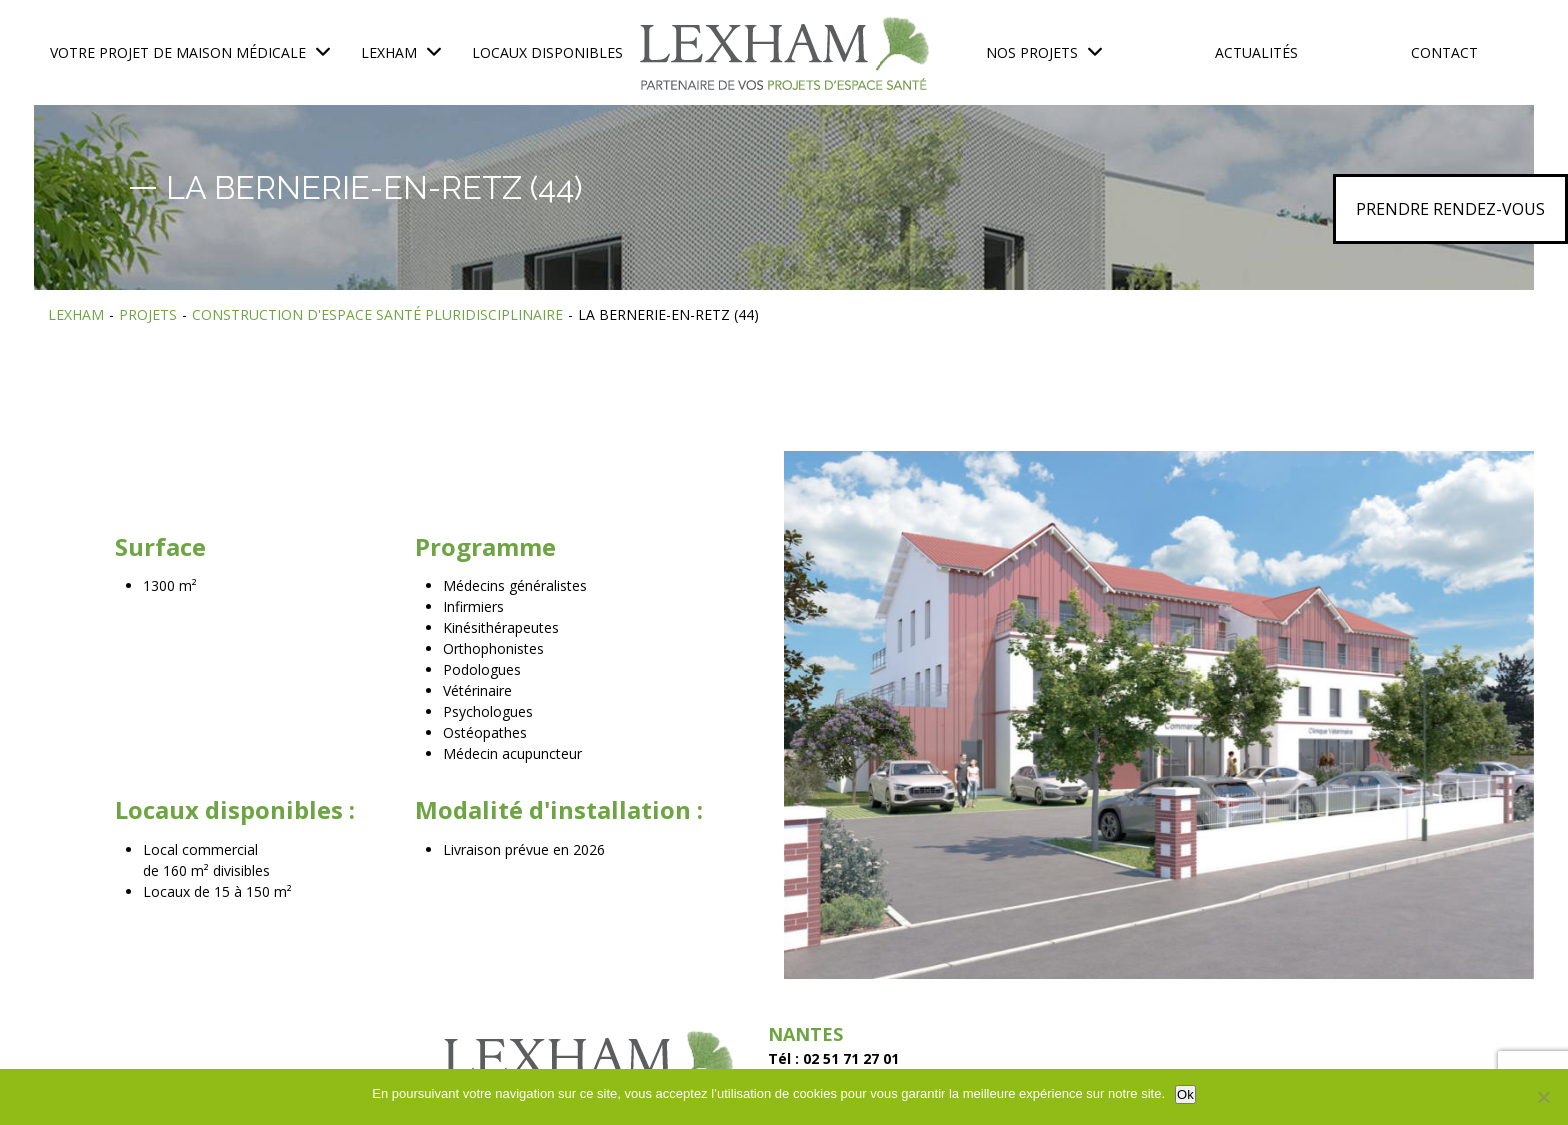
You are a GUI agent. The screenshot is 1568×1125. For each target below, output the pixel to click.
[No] (1543, 1097)
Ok (1185, 1094)
